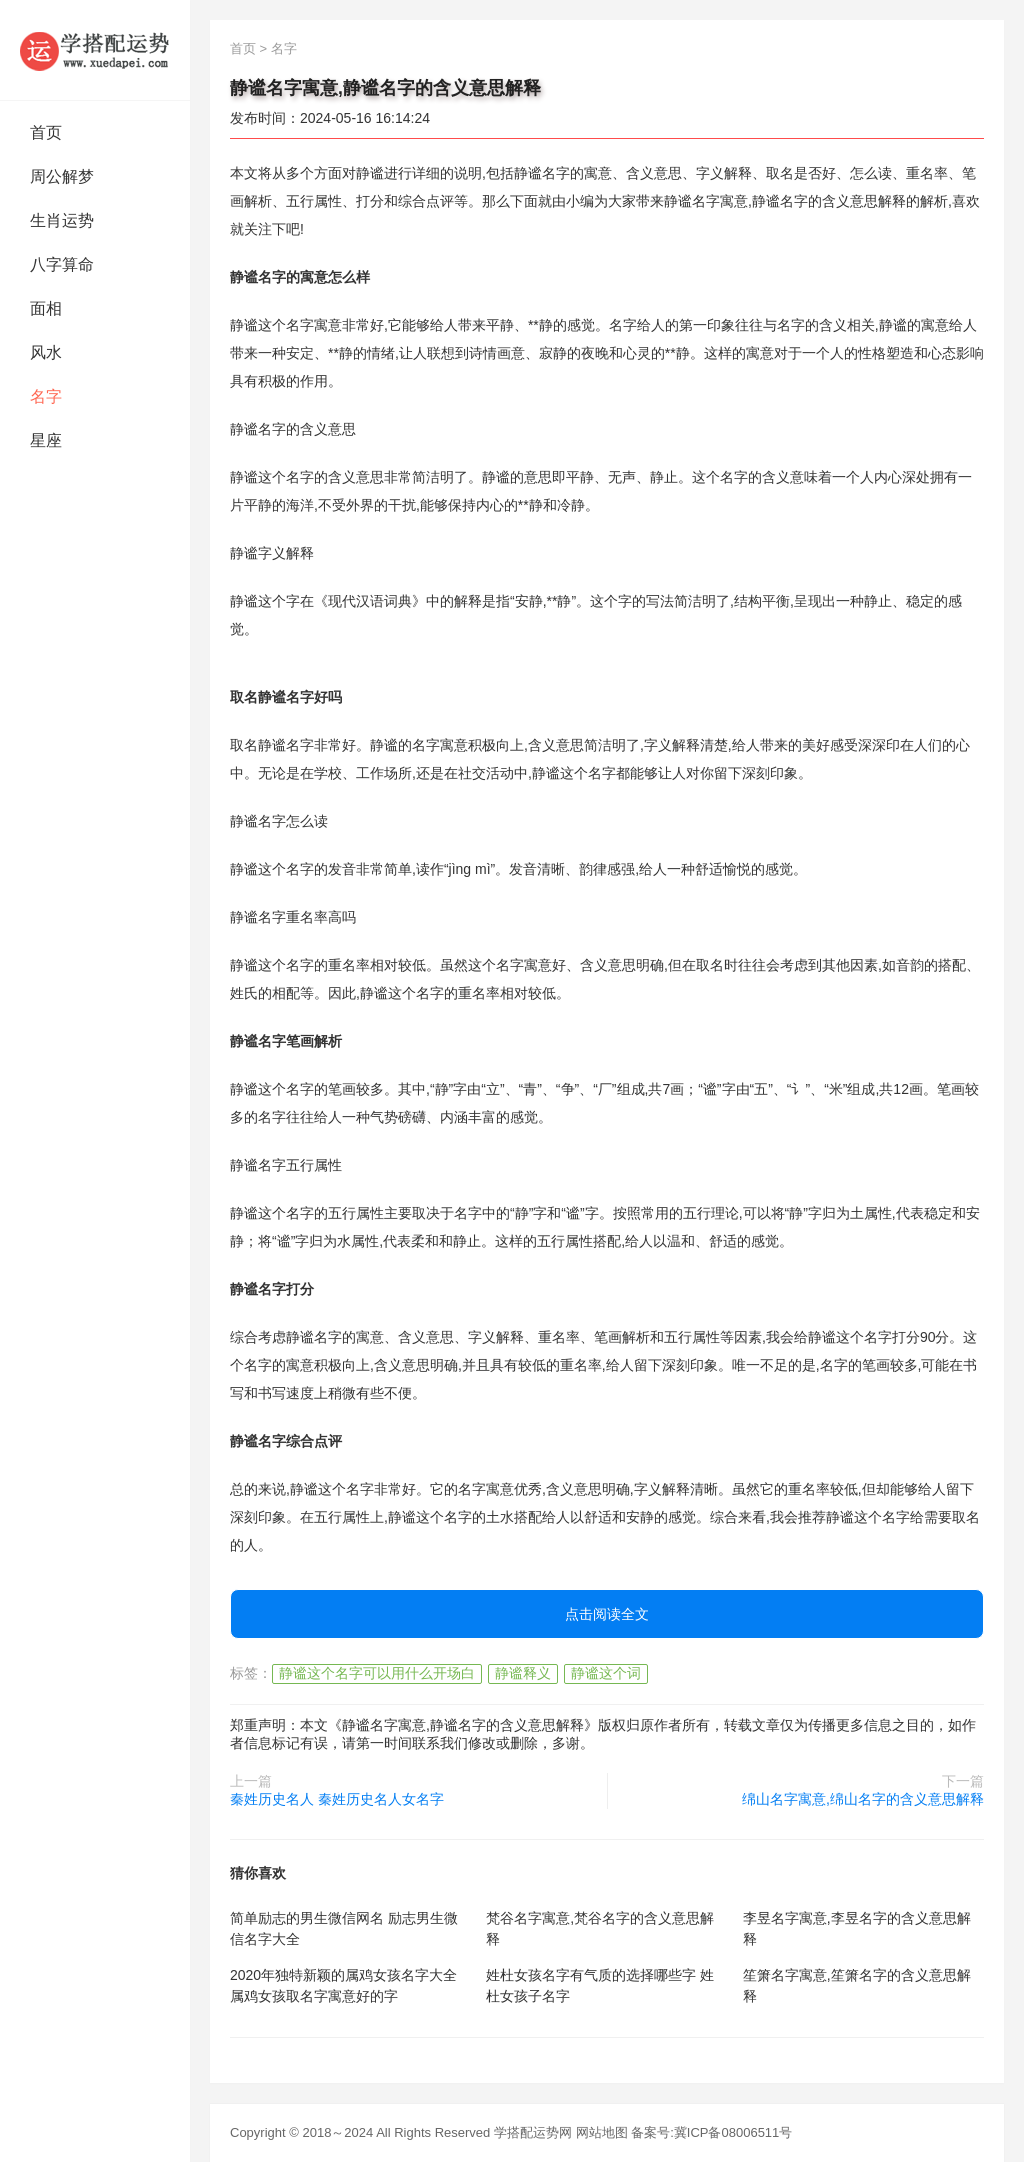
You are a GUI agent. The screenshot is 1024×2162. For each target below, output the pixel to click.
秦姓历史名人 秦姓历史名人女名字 (337, 1799)
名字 (46, 396)
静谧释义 (523, 1673)
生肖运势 (62, 220)
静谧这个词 (606, 1673)
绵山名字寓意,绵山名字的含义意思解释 (863, 1799)
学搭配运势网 (533, 2132)
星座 (46, 440)
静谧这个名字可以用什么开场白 (377, 1673)
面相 (46, 308)
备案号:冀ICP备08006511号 (711, 2132)
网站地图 (602, 2132)
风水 (46, 352)
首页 (46, 132)
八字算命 (62, 264)
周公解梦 (62, 176)
